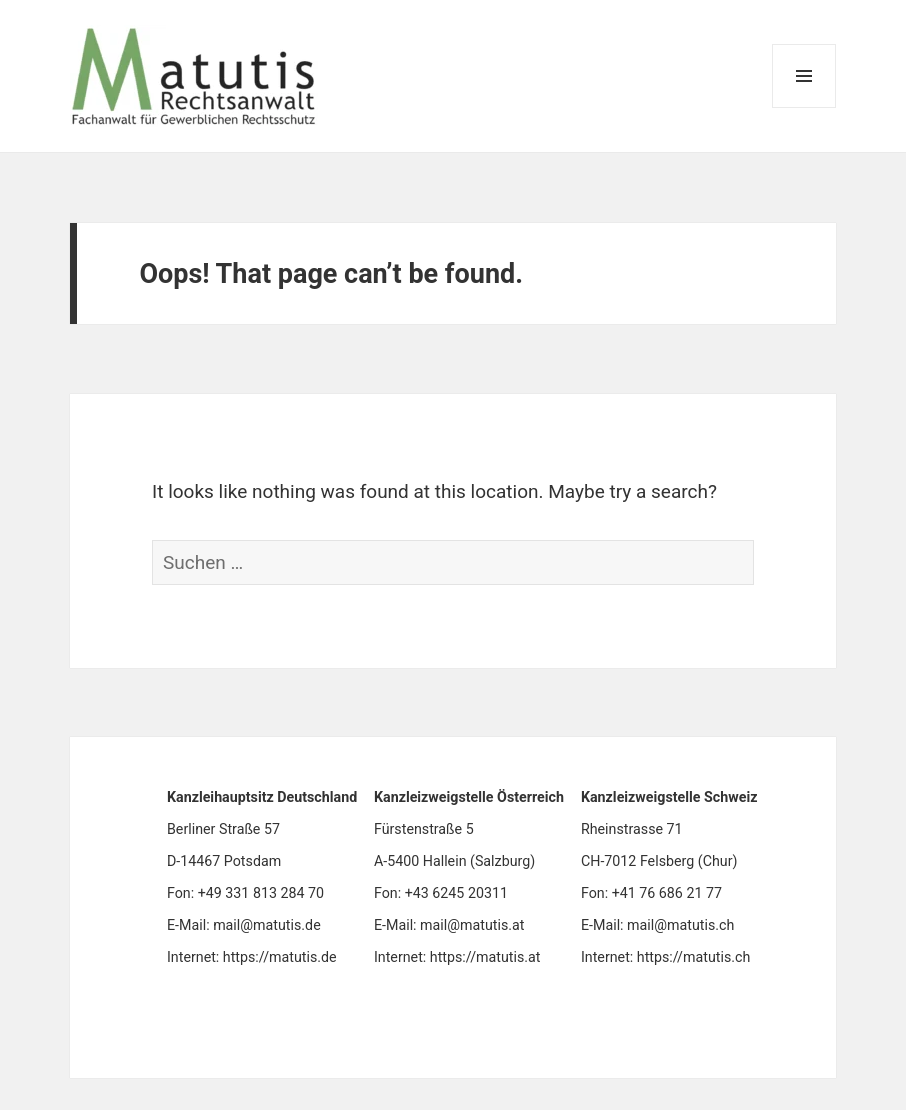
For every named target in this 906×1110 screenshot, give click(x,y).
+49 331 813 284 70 (261, 893)
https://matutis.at (485, 957)
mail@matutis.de (267, 925)
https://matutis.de (280, 957)
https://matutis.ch (694, 957)
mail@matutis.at (472, 925)
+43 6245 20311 (456, 893)
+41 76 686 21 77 (667, 893)
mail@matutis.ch (680, 925)
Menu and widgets (804, 107)
